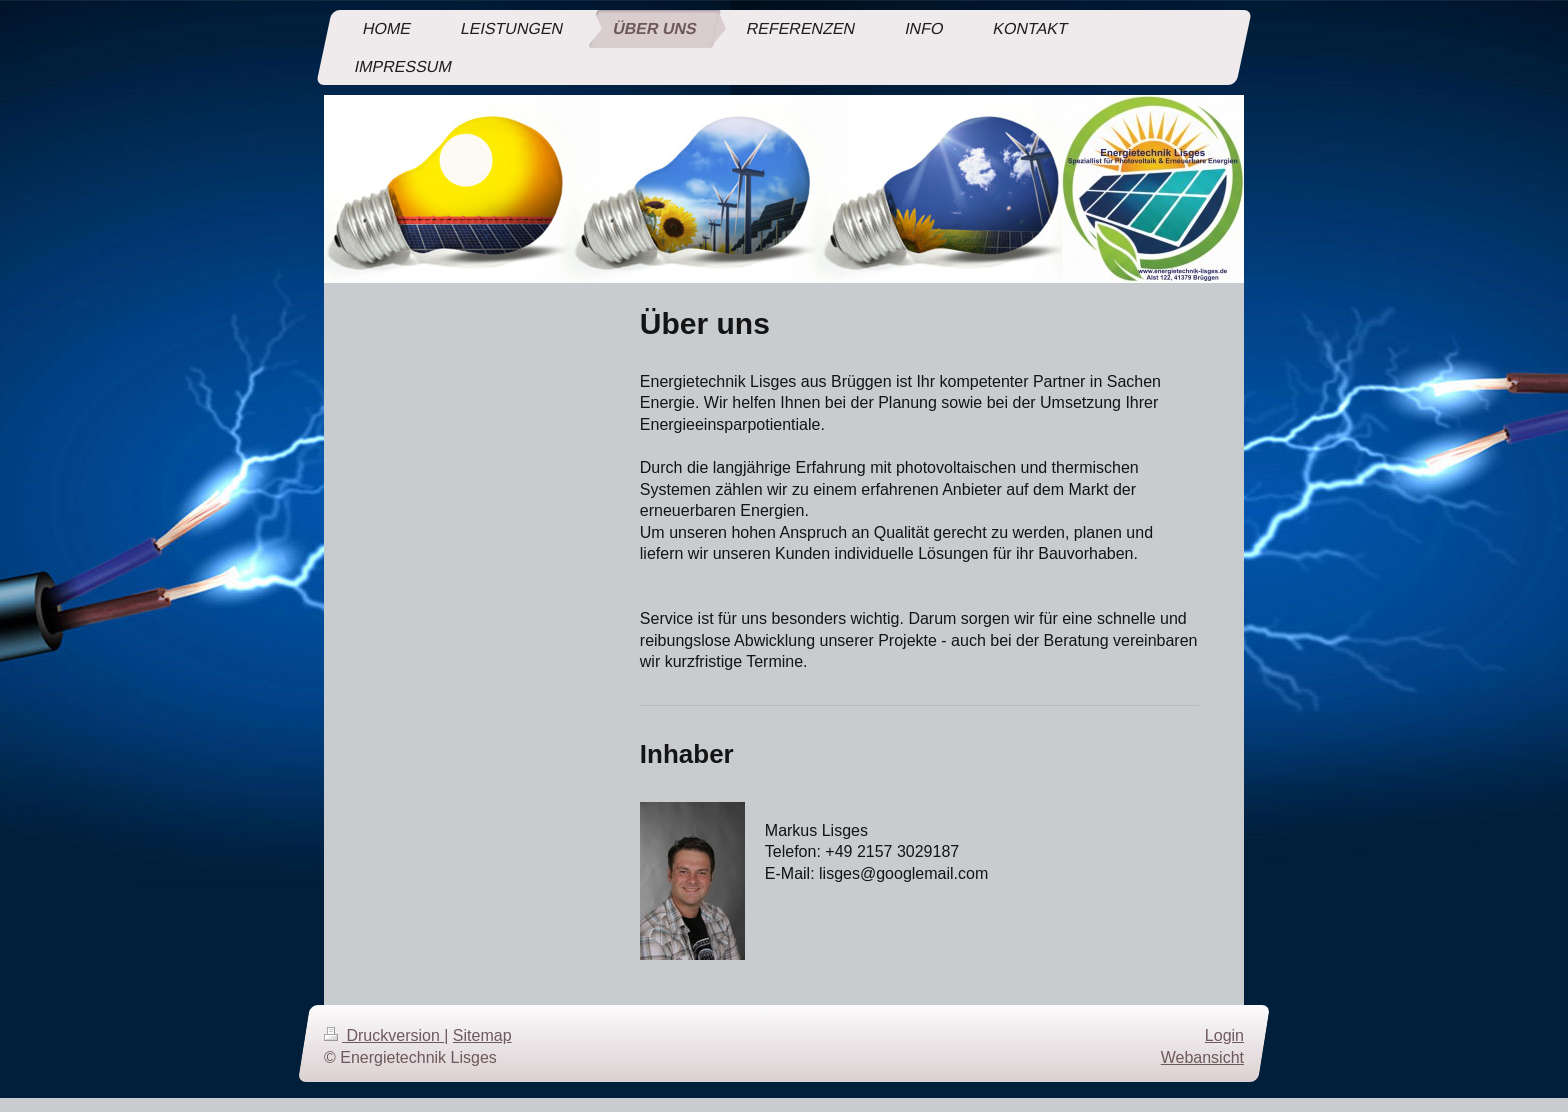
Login (1224, 1035)
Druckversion (384, 1035)
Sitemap (482, 1035)
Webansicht (1202, 1057)
